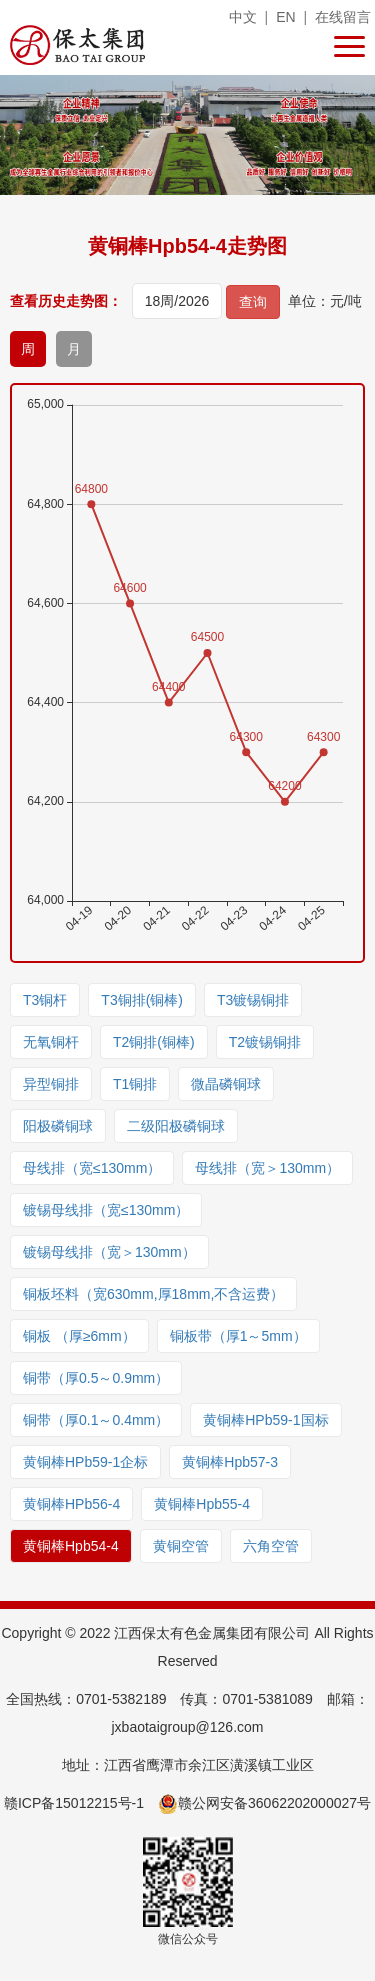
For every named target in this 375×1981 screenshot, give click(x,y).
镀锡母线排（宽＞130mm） (109, 1252)
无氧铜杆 (51, 1042)
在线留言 (343, 17)
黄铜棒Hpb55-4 (202, 1504)
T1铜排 (135, 1084)
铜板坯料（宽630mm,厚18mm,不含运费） (153, 1294)
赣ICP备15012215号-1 (74, 1803)
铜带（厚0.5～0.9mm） (96, 1378)
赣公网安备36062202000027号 (264, 1803)
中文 (243, 17)
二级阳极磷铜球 (176, 1126)
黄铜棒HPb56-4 (71, 1504)
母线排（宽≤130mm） (92, 1168)
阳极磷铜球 (58, 1126)
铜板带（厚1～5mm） (238, 1336)
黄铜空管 (181, 1546)
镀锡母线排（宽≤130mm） (106, 1210)
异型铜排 (51, 1084)
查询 (253, 302)
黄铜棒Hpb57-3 (230, 1462)
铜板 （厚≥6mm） (79, 1336)
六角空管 (271, 1546)
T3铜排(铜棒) (142, 1000)
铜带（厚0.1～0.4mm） (96, 1420)
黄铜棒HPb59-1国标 (265, 1420)
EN (285, 17)
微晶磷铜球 (226, 1084)
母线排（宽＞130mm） (267, 1168)
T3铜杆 (45, 1000)
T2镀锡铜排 (265, 1042)
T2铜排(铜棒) (154, 1042)
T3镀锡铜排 (253, 1000)
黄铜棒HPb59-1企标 (85, 1462)
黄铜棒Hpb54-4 (71, 1546)
